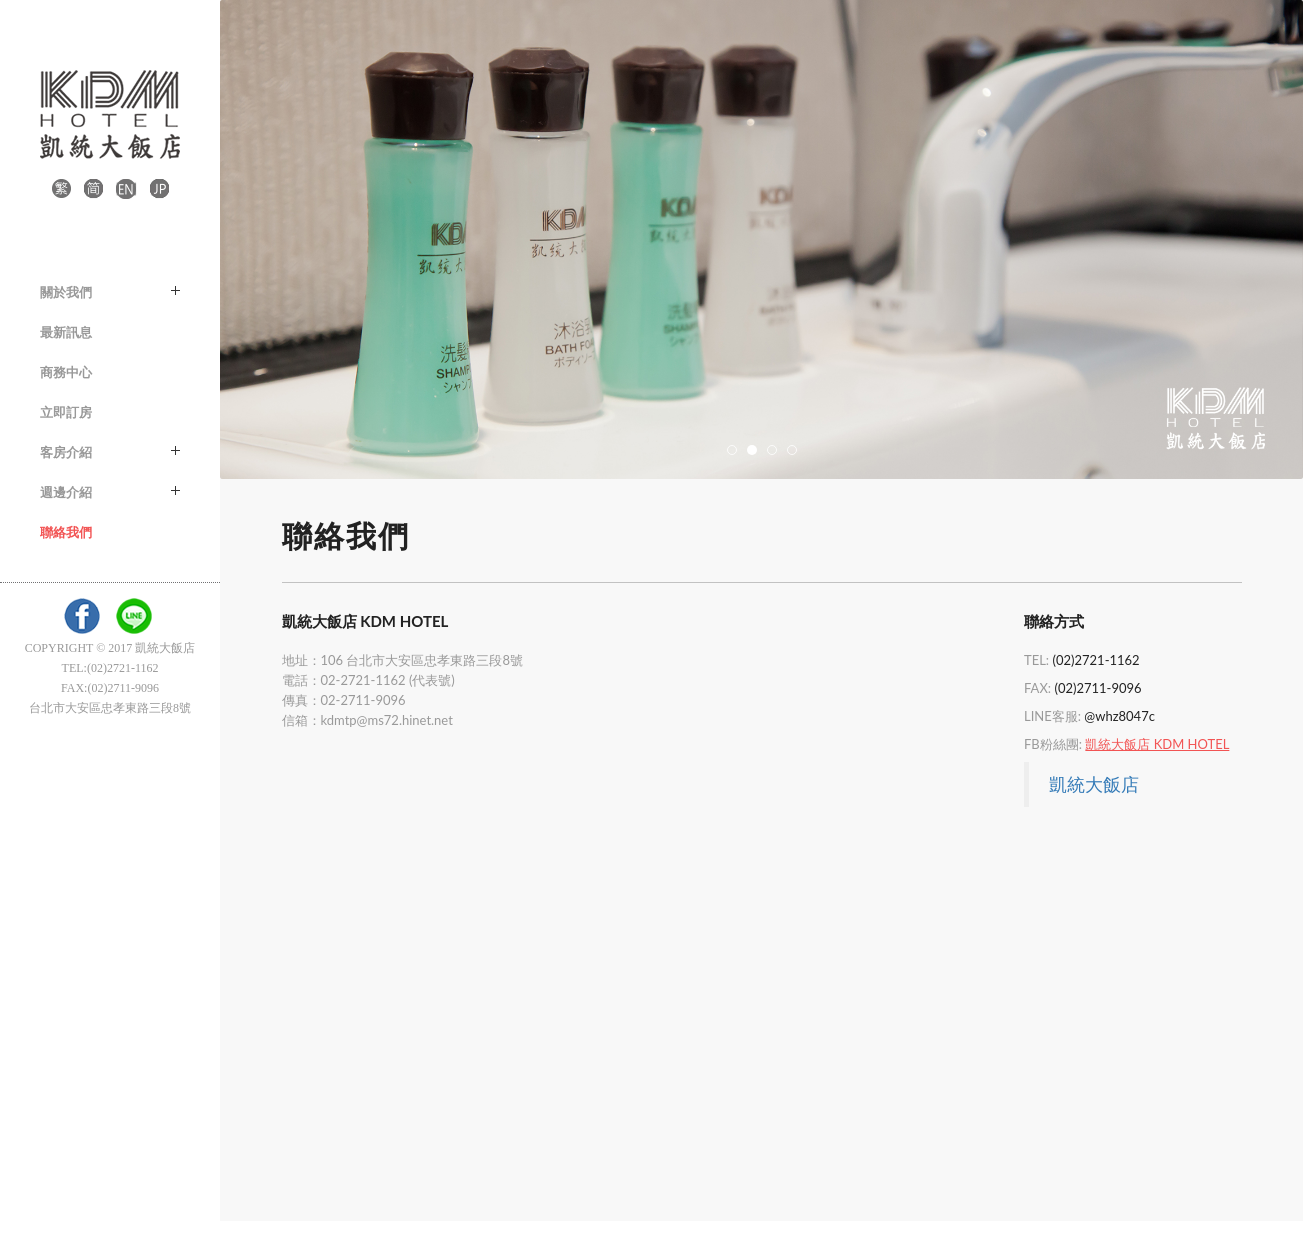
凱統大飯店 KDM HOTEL (1157, 744)
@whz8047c (1119, 716)
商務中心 (66, 372)
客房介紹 (110, 452)
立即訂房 (66, 412)
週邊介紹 (110, 492)
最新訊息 (66, 332)
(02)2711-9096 (1097, 688)
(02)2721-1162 (1095, 660)
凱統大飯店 (1094, 784)
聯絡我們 (66, 532)
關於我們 (110, 292)
